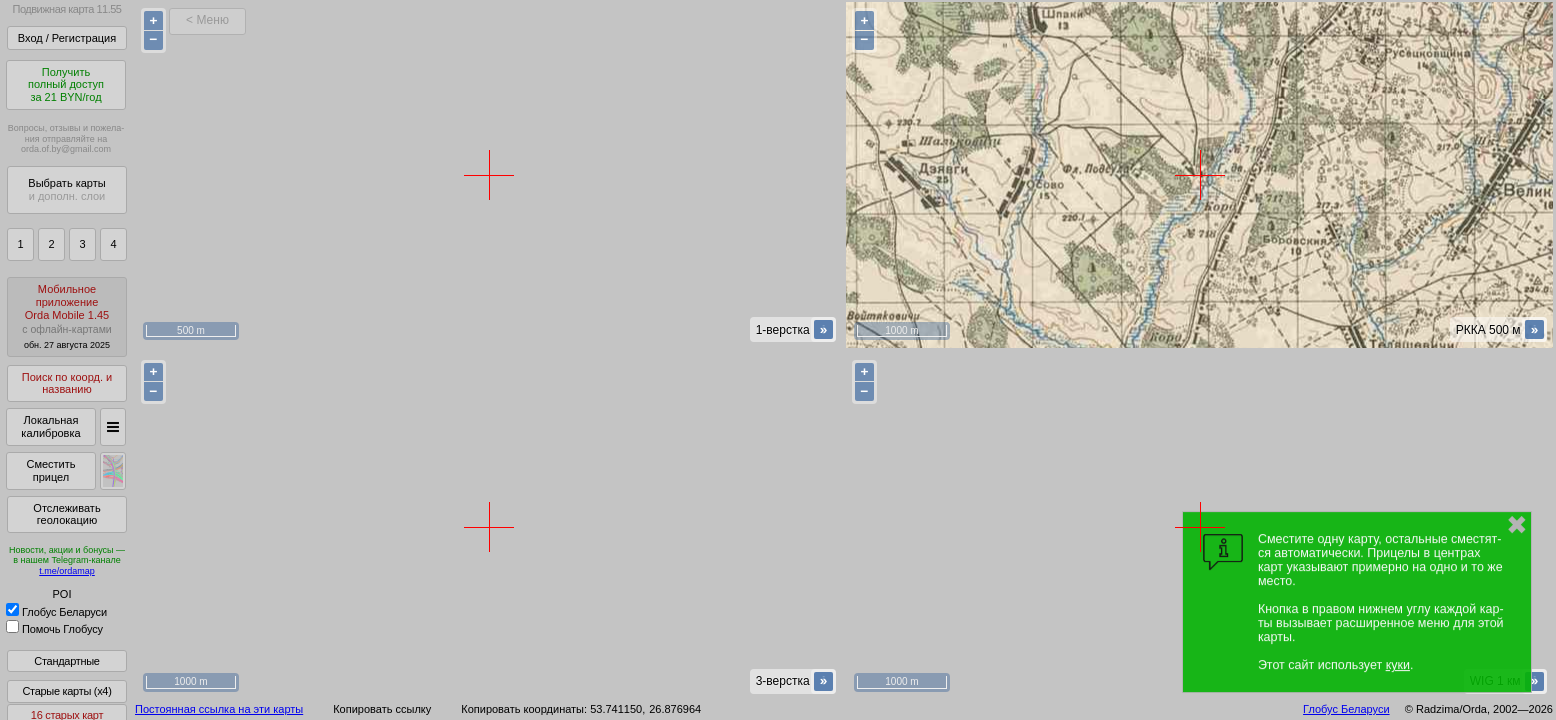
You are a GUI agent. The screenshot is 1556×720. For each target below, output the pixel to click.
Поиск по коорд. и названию (67, 383)
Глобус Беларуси (56, 612)
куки (1398, 665)
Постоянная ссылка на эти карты (219, 709)
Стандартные (66, 661)
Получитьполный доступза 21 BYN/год (66, 84)
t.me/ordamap (67, 571)
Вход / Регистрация (67, 38)
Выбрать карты (66, 189)
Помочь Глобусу (54, 629)
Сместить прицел (50, 470)
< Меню (207, 20)
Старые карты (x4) (66, 691)
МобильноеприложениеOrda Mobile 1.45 (67, 316)
